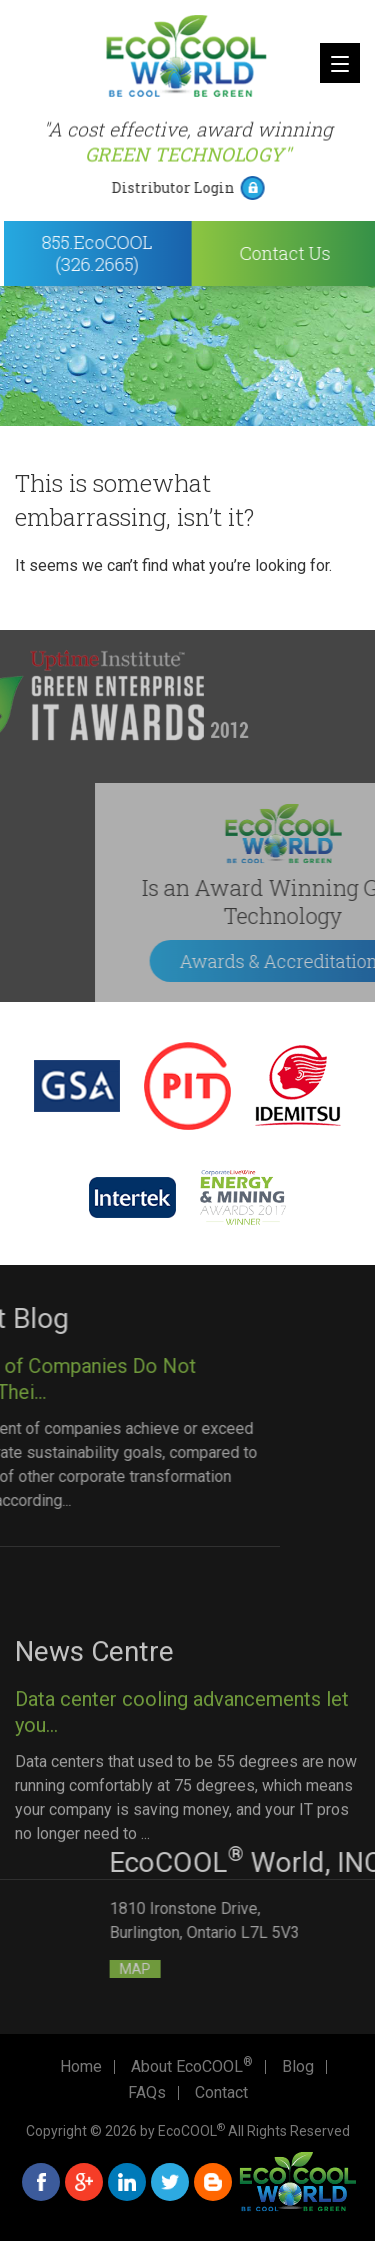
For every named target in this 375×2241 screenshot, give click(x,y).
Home (81, 2067)
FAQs (147, 2093)
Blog (298, 2067)
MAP (235, 1969)
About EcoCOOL (192, 2067)
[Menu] (340, 63)
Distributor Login (189, 187)
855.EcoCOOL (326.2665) (114, 253)
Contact (221, 2093)
